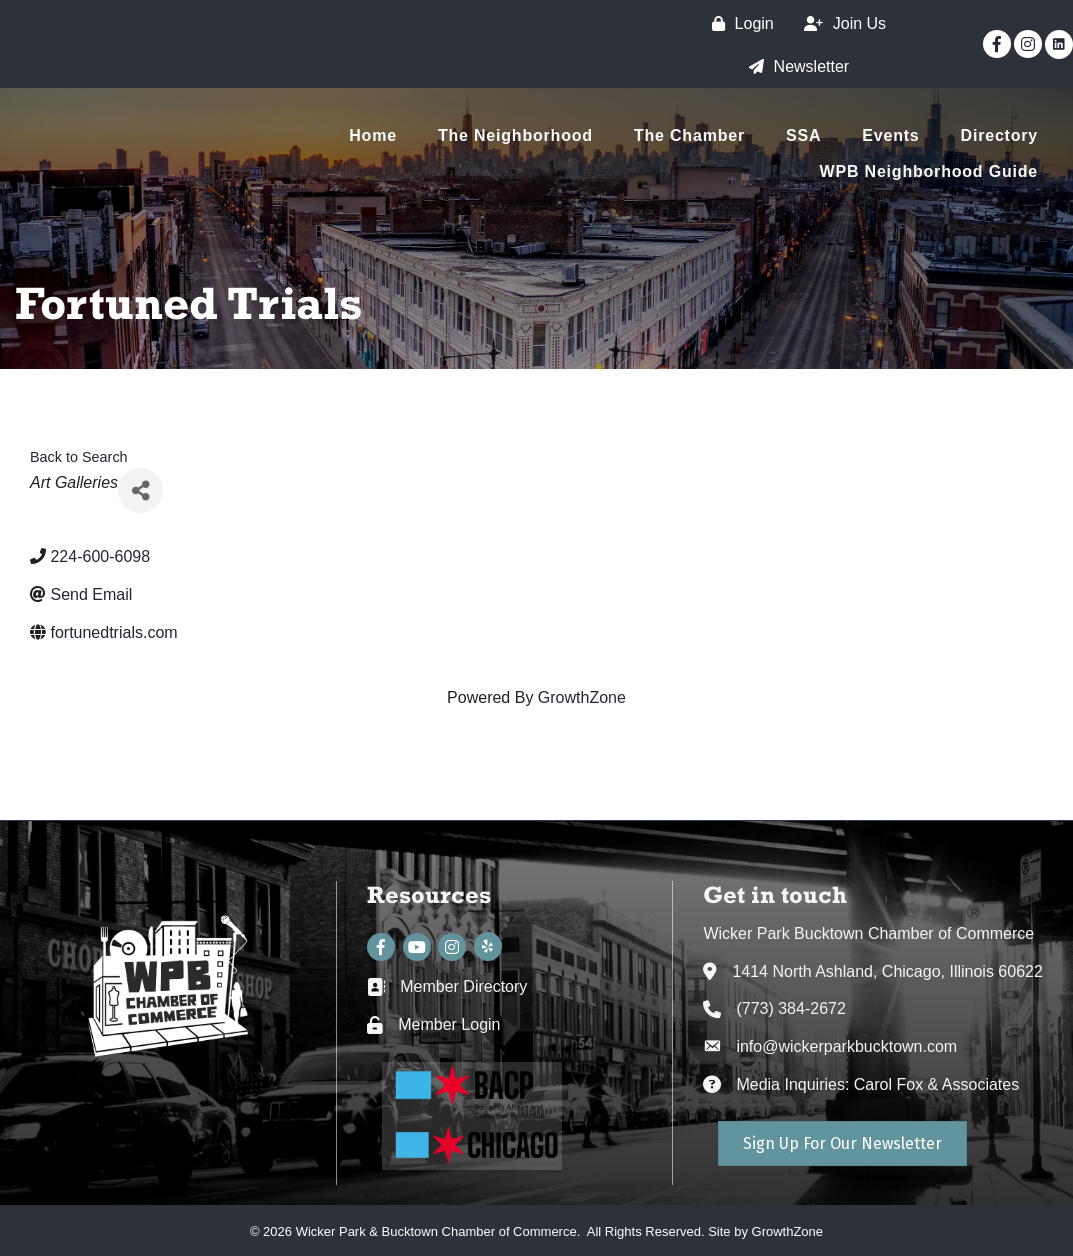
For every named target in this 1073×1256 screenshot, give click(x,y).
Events (890, 135)
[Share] (140, 490)
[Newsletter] (794, 66)
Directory (999, 135)
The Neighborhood (515, 135)
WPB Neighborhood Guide (929, 171)
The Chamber (689, 135)
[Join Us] (840, 23)
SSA (803, 135)
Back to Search (79, 457)
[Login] (738, 23)
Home (373, 135)
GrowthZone (582, 697)
